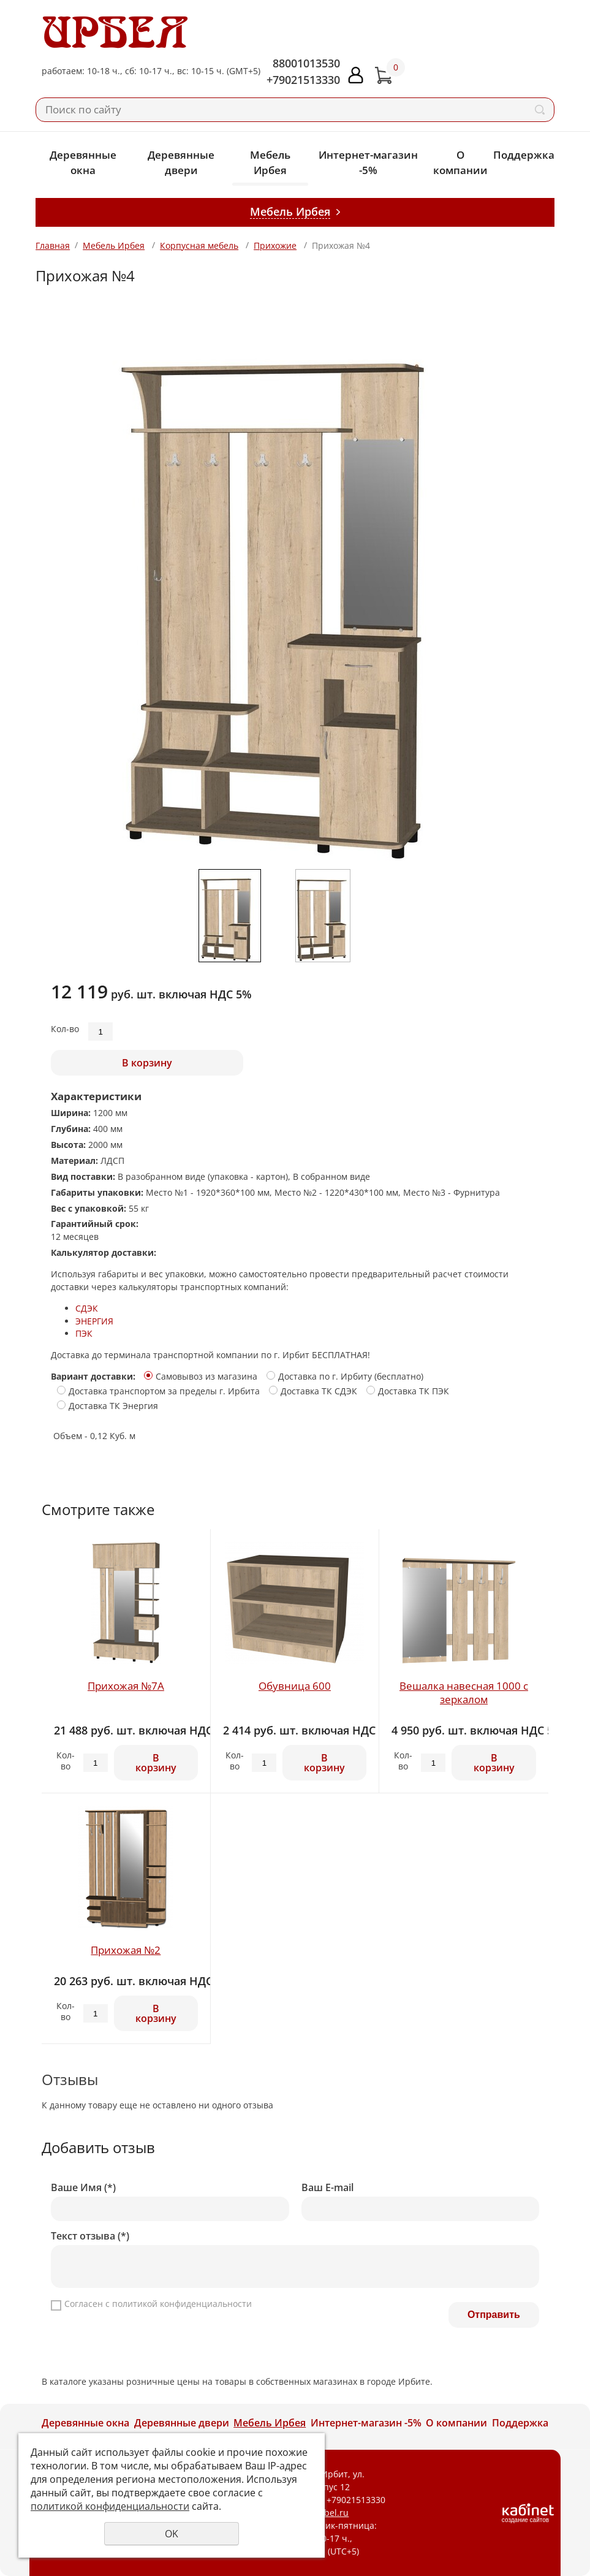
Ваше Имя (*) (83, 2188)
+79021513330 (303, 79)
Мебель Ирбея (270, 162)
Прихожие (275, 245)
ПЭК (84, 1333)
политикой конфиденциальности (182, 2303)
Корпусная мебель (199, 245)
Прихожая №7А (126, 1686)
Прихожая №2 (126, 1950)
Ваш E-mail (327, 2188)
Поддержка (523, 155)
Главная (53, 245)
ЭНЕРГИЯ (94, 1321)
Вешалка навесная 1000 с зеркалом (463, 1692)
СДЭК (86, 1308)
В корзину (147, 1063)
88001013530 (306, 63)
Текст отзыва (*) (90, 2236)
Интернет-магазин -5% (368, 162)
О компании (460, 162)
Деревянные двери (181, 162)
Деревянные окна (83, 162)
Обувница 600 (295, 1686)
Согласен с (158, 2303)
